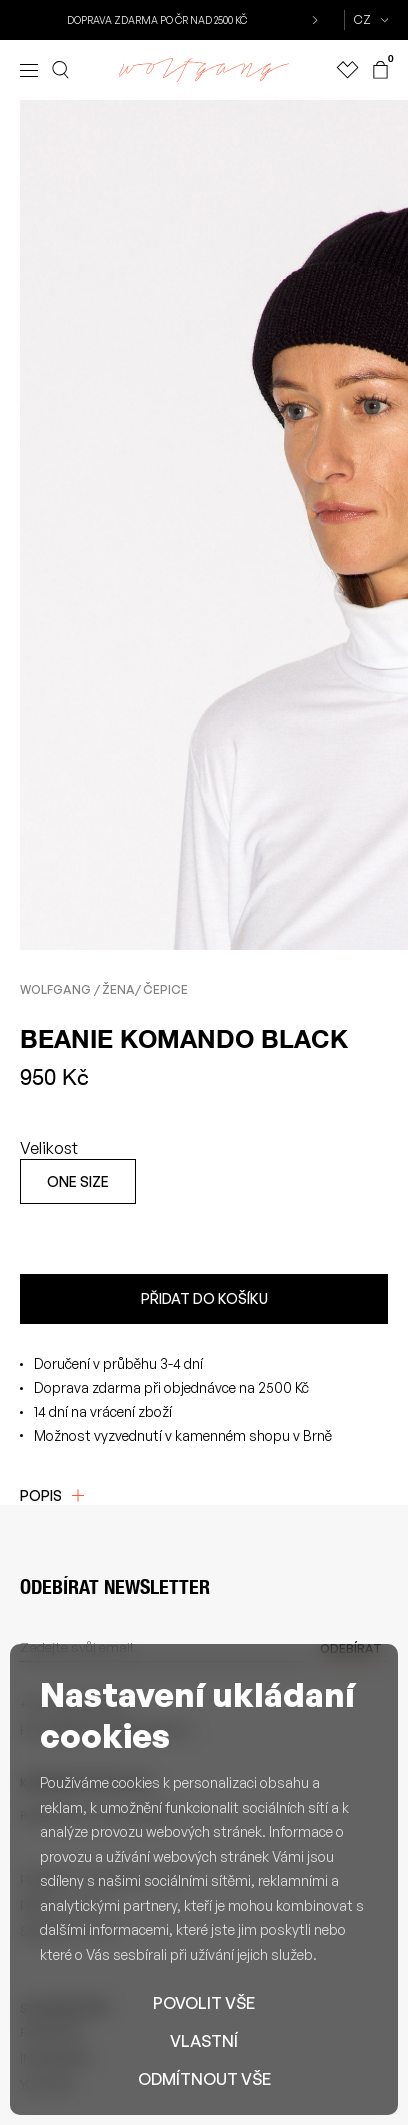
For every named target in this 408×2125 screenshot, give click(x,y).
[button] (314, 20)
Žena (118, 989)
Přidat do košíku (204, 1298)
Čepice (165, 989)
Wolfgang (55, 989)
